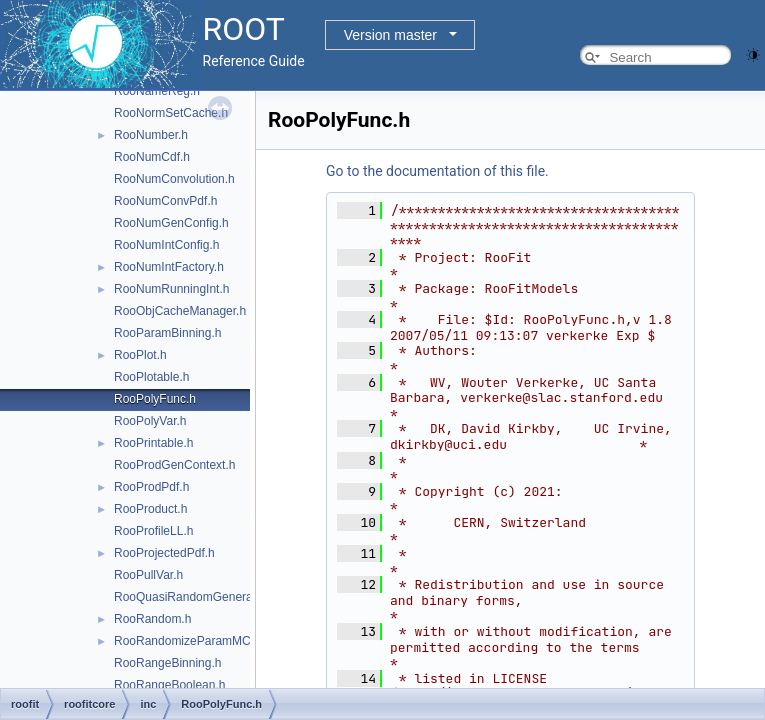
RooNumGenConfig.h (171, 223)
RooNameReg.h (157, 91)
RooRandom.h (152, 619)
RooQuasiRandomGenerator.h (195, 597)
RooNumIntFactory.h (169, 267)
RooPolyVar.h (150, 421)
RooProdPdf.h (151, 487)
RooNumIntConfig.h (166, 245)
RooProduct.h (150, 509)
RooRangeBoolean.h (169, 685)
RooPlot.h (140, 355)
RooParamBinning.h (167, 333)
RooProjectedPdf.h (164, 553)
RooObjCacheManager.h (180, 311)
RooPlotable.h (151, 377)
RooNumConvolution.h (174, 179)
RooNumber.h (151, 135)
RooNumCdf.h (152, 157)
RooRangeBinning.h (167, 663)
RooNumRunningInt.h (171, 289)
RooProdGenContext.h (174, 465)
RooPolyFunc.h (155, 399)
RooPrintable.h (153, 443)
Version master (390, 35)
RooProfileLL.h (153, 531)
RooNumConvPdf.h (165, 201)
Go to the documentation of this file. (437, 171)
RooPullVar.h (148, 575)
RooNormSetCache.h (171, 113)
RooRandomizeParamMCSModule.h (211, 641)
